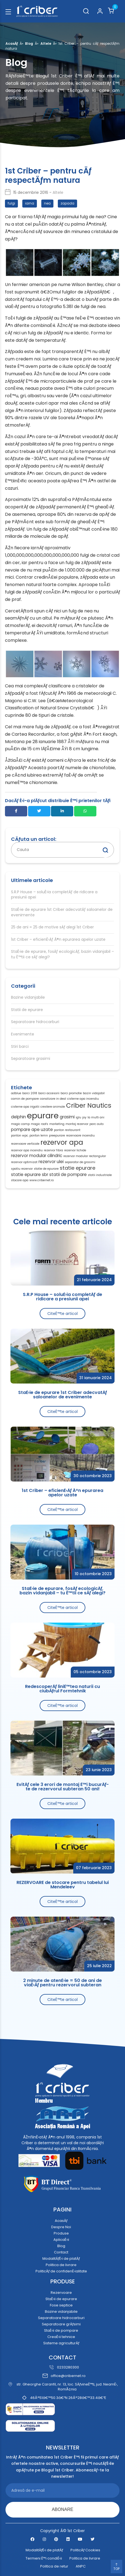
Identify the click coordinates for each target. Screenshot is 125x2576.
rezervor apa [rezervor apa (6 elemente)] (61, 1142)
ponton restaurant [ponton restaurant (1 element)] (67, 1130)
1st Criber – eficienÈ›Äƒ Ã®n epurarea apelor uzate (58, 939)
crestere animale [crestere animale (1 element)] (52, 1107)
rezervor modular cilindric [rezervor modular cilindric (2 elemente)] (36, 1155)
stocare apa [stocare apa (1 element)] (19, 1180)
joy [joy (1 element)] (84, 1117)
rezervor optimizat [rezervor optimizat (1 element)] (24, 1162)
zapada (67, 203)
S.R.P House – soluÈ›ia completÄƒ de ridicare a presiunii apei (54, 894)
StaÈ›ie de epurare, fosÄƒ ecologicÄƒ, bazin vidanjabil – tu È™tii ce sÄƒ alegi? (62, 954)
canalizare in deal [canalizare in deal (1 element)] (53, 1099)
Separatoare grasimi (30, 1058)
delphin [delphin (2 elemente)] (18, 1117)
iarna (29, 203)
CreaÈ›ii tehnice (61, 2337)
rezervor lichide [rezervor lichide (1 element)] (75, 1150)
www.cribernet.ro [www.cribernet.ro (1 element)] (41, 1180)
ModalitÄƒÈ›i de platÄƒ (61, 2258)
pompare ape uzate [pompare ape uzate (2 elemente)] (32, 1129)
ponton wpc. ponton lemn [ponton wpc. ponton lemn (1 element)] (29, 1136)
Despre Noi (61, 2227)
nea (47, 203)
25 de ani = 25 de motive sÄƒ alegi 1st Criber (52, 927)
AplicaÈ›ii (61, 2239)
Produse (61, 2233)
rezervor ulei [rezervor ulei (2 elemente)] (51, 1161)
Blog (29, 43)
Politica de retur (54, 2566)
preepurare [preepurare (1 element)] (57, 1136)
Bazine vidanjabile (28, 997)
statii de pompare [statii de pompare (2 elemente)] (68, 1174)
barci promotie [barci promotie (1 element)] (71, 1093)
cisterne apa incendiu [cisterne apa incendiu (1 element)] (83, 1099)
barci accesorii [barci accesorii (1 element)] (48, 1093)
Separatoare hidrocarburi (35, 1021)
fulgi (11, 203)
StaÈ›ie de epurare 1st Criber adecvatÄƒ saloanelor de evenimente (62, 912)
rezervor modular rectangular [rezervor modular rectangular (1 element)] (84, 1156)
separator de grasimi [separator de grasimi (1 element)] (80, 1162)
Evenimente (22, 1034)
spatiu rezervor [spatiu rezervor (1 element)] (22, 1169)
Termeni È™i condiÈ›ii (44, 2558)
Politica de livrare (61, 2265)
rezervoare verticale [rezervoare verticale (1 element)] (25, 1144)
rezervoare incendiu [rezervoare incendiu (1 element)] (80, 1136)
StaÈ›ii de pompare (61, 2330)
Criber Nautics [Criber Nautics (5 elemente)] (88, 1105)
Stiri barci (20, 1046)
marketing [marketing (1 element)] (56, 1124)
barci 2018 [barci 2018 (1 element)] (29, 1093)
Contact (61, 2252)
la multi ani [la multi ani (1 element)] (96, 1117)
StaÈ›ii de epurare (61, 2299)
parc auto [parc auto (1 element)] (96, 1124)
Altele (45, 43)
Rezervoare (61, 2292)
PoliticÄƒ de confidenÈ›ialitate (61, 2271)
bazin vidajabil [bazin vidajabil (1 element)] (94, 1093)
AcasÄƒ (12, 43)
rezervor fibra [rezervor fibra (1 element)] (53, 1150)
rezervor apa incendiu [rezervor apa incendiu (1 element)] (27, 1150)
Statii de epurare (27, 1009)
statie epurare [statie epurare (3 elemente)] (77, 1167)
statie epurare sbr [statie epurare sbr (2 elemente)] (29, 1174)
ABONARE (62, 2509)
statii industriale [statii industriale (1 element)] (100, 1175)
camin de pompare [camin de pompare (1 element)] (25, 1099)
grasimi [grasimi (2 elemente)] (67, 1117)
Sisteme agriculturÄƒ (61, 2343)
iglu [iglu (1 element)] (78, 1117)
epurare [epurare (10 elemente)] (43, 1115)
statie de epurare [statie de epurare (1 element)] (46, 1169)
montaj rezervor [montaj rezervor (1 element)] (77, 1124)
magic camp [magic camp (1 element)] (20, 1124)
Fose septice (61, 2305)
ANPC (81, 2566)
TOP (116, 2567)
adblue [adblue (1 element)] (16, 1093)
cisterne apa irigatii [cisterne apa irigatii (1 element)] (25, 1107)
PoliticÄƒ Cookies (85, 2550)
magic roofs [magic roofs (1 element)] (39, 1124)
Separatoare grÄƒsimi (61, 2324)
